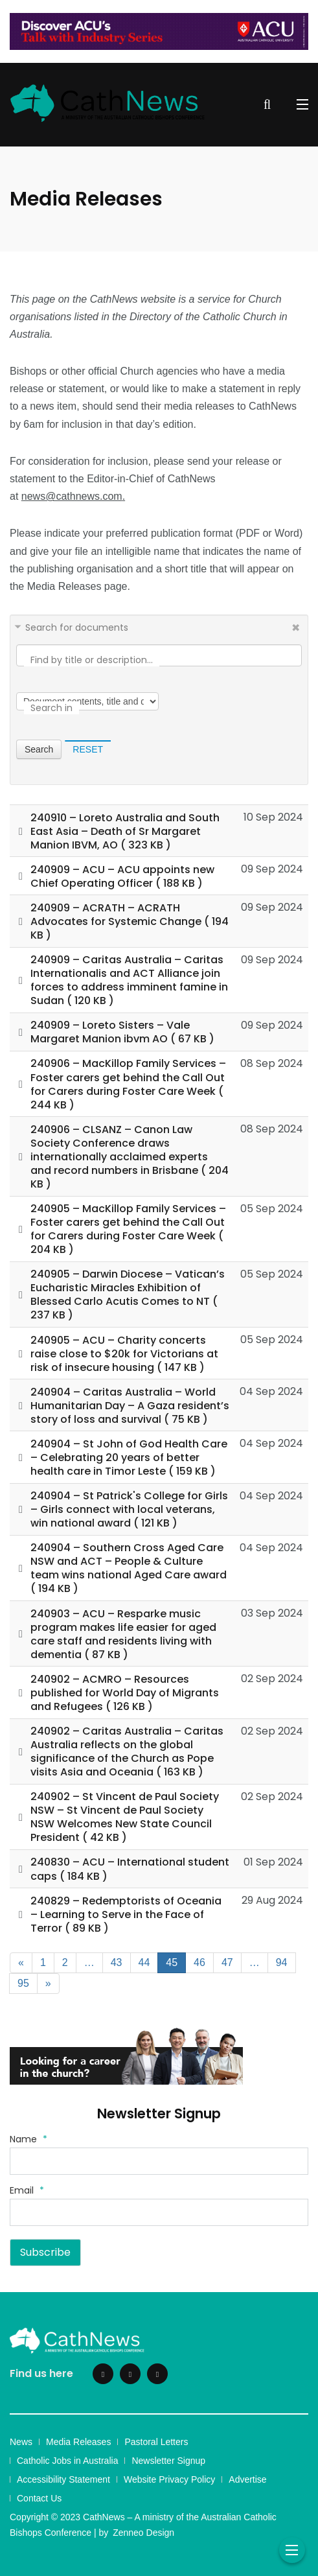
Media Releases (78, 2442)
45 (171, 1962)
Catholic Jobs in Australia (67, 2460)
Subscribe (45, 2252)
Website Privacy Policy (169, 2479)
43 (116, 1962)
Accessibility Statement (63, 2479)
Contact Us (39, 2498)
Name (28, 2139)
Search (39, 749)
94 (282, 1962)
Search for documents (76, 627)
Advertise (247, 2479)
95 (23, 1983)
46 (199, 1962)
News (21, 2442)
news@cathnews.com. (73, 496)
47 (227, 1962)
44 (144, 1962)
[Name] (159, 2161)
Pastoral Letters (156, 2442)
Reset (88, 749)
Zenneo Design (143, 2532)
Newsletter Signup (168, 2460)
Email (27, 2190)
